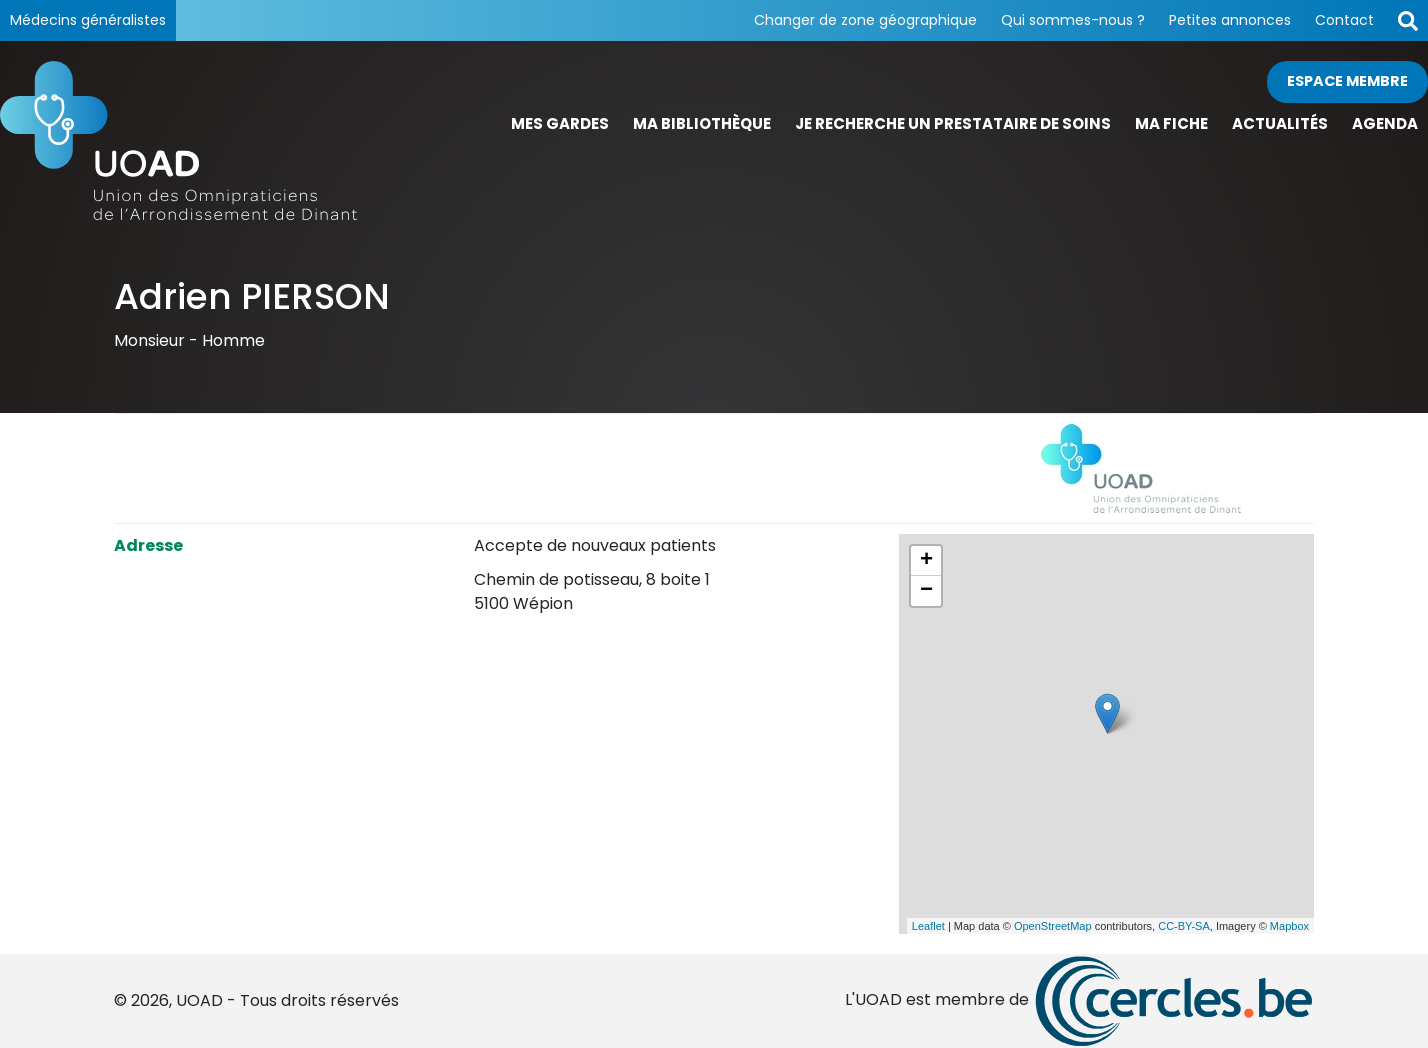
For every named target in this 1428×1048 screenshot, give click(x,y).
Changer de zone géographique (865, 20)
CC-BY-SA (1184, 926)
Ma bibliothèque (702, 123)
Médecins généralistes (88, 20)
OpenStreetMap (1053, 926)
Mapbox (1289, 926)
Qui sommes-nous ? (1073, 20)
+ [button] (926, 561)
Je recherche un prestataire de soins (953, 123)
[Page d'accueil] (178, 140)
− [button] (926, 591)
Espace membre (1347, 81)
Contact (1344, 20)
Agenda (1385, 123)
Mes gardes (560, 123)
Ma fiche (1171, 123)
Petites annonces (1230, 20)
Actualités (1280, 123)
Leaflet (928, 926)
